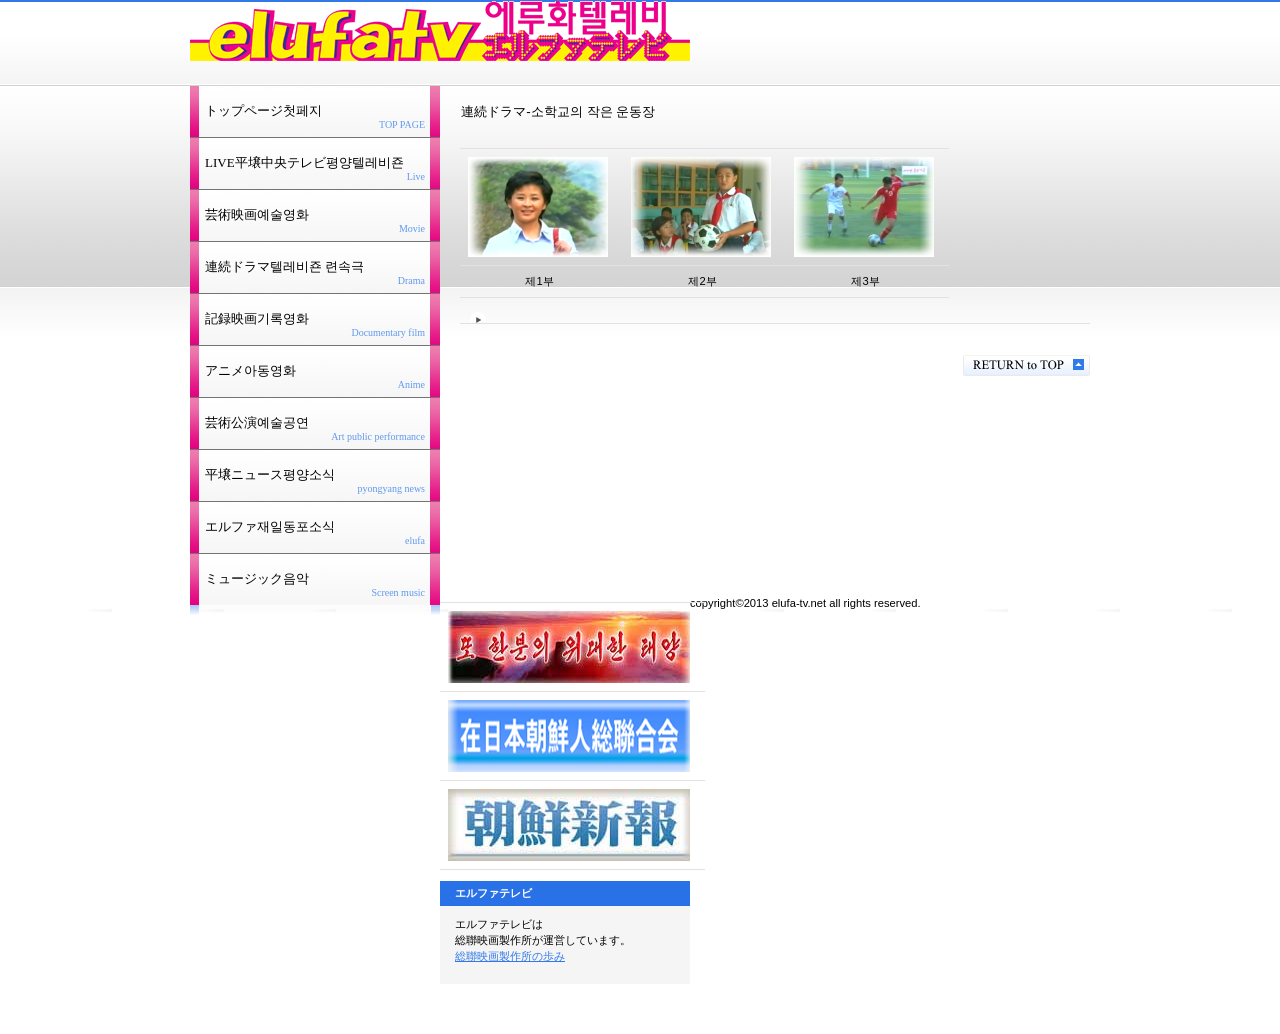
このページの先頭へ (1026, 365)
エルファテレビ (440, 31)
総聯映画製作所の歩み (510, 956)
